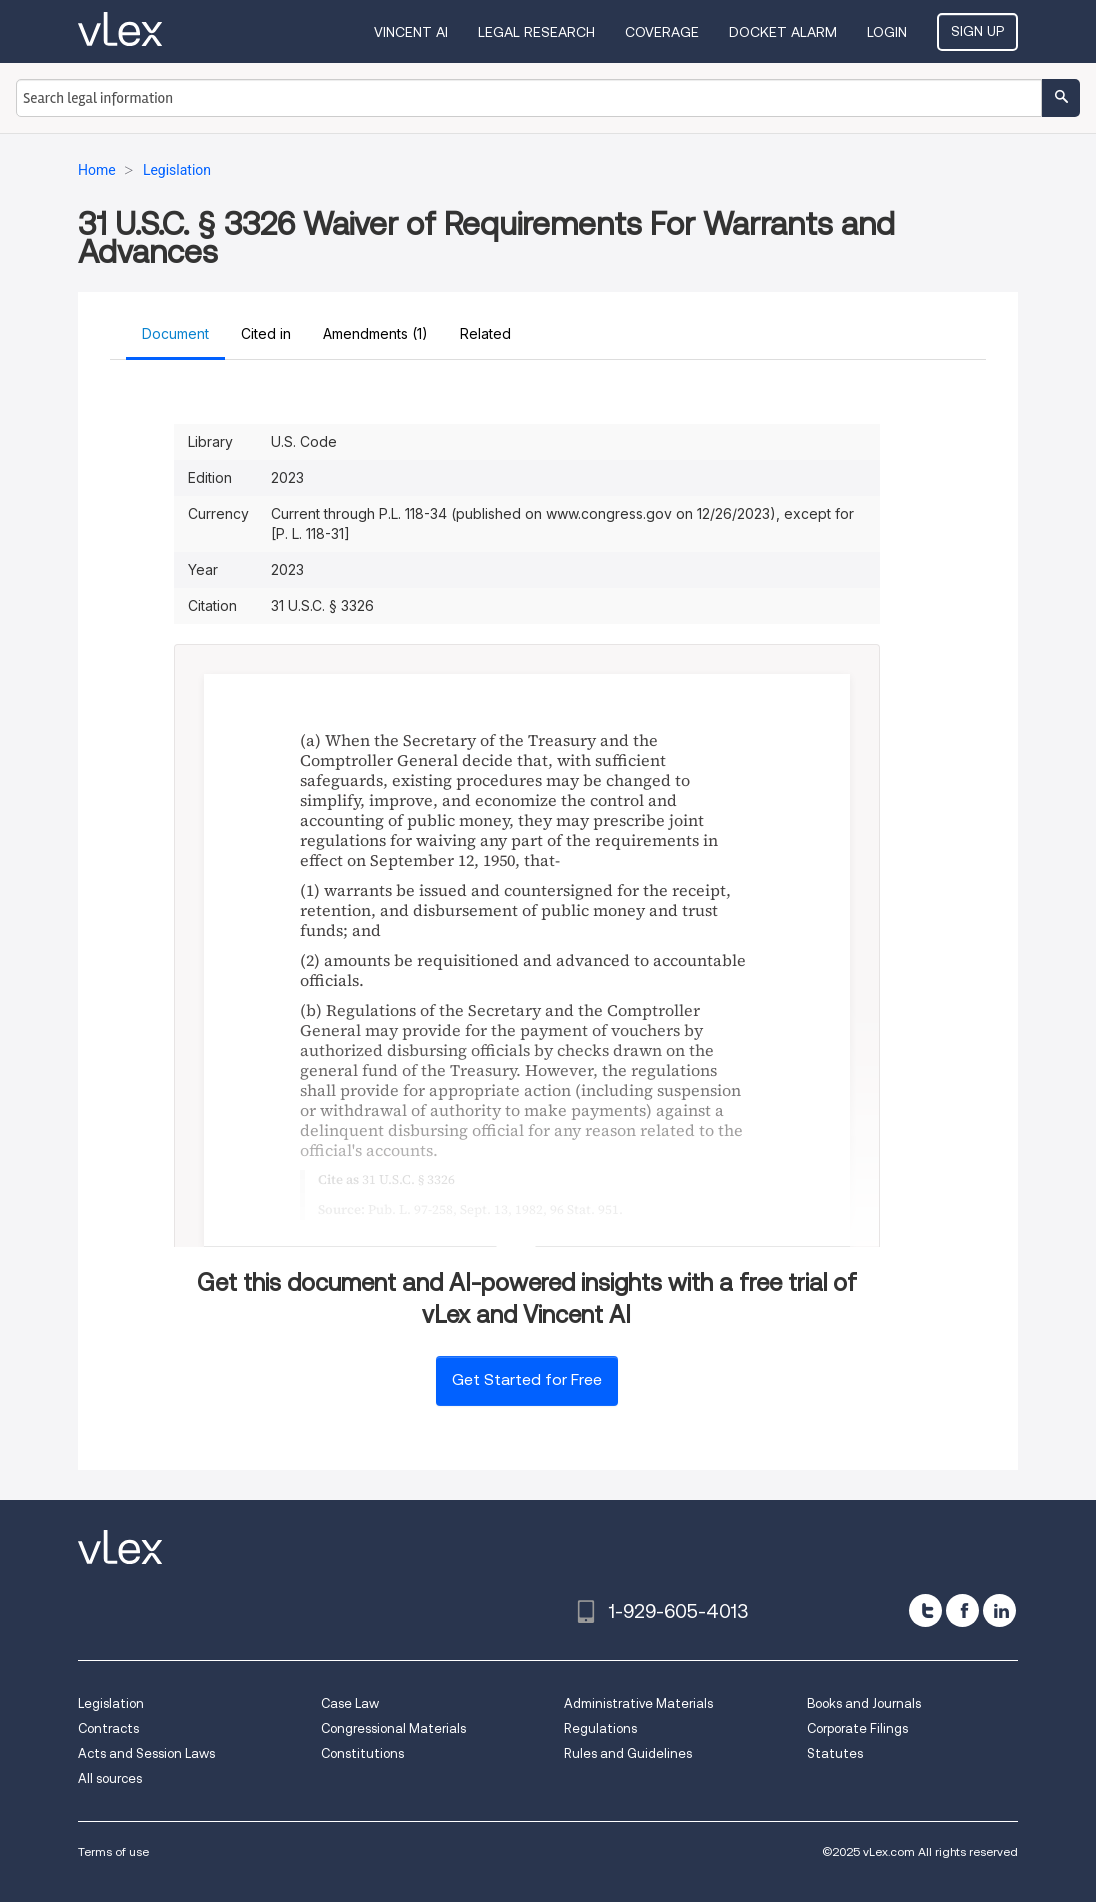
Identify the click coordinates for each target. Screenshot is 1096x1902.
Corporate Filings (857, 1728)
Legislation (111, 1703)
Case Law (350, 1703)
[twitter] (925, 1610)
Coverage (662, 32)
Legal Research (536, 32)
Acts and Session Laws (146, 1753)
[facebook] (962, 1610)
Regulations (600, 1728)
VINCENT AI (411, 32)
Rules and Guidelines (628, 1753)
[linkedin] (999, 1610)
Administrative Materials (638, 1703)
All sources (110, 1778)
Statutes (835, 1753)
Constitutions (362, 1753)
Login (887, 32)
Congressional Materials (393, 1728)
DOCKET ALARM (783, 32)
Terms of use (113, 1851)
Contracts (108, 1728)
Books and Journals (864, 1703)
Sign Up (977, 31)
